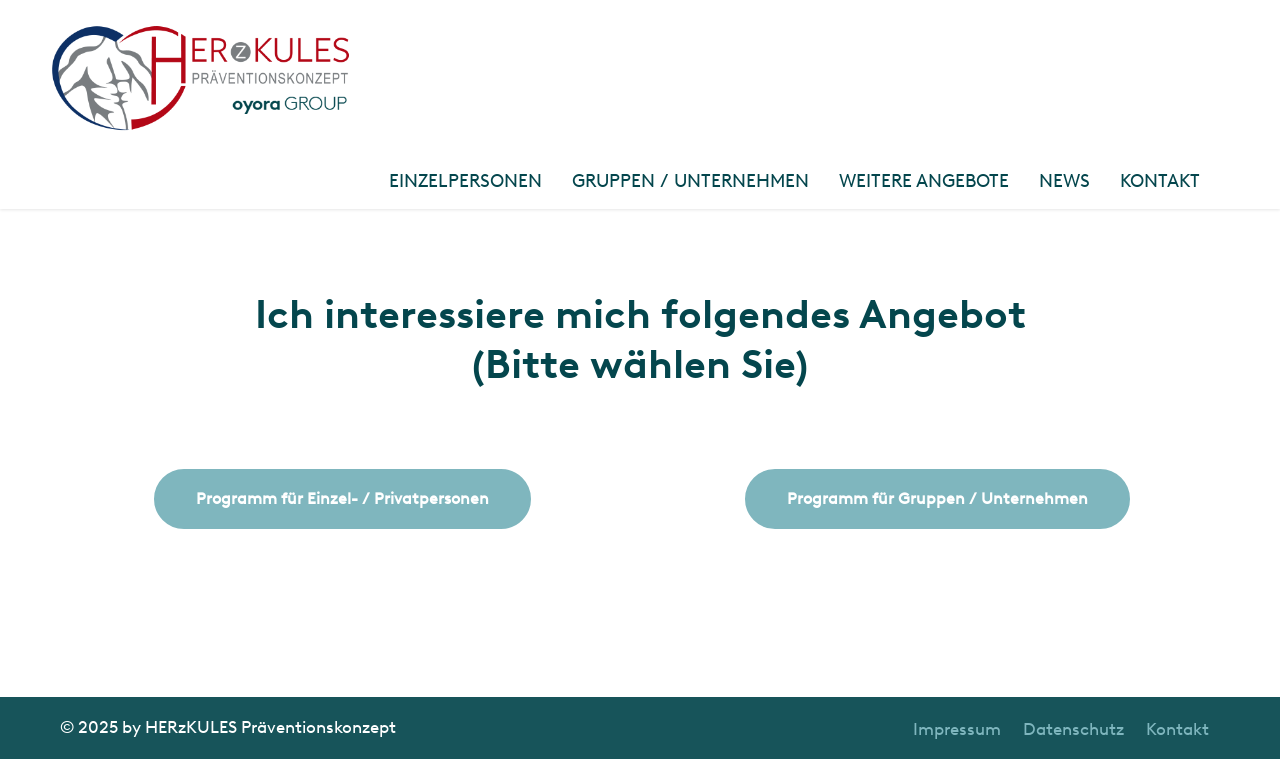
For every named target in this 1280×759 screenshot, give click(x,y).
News (1064, 181)
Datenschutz (1073, 729)
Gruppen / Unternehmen (690, 181)
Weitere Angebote (924, 181)
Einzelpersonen (465, 181)
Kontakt (1160, 181)
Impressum (957, 729)
